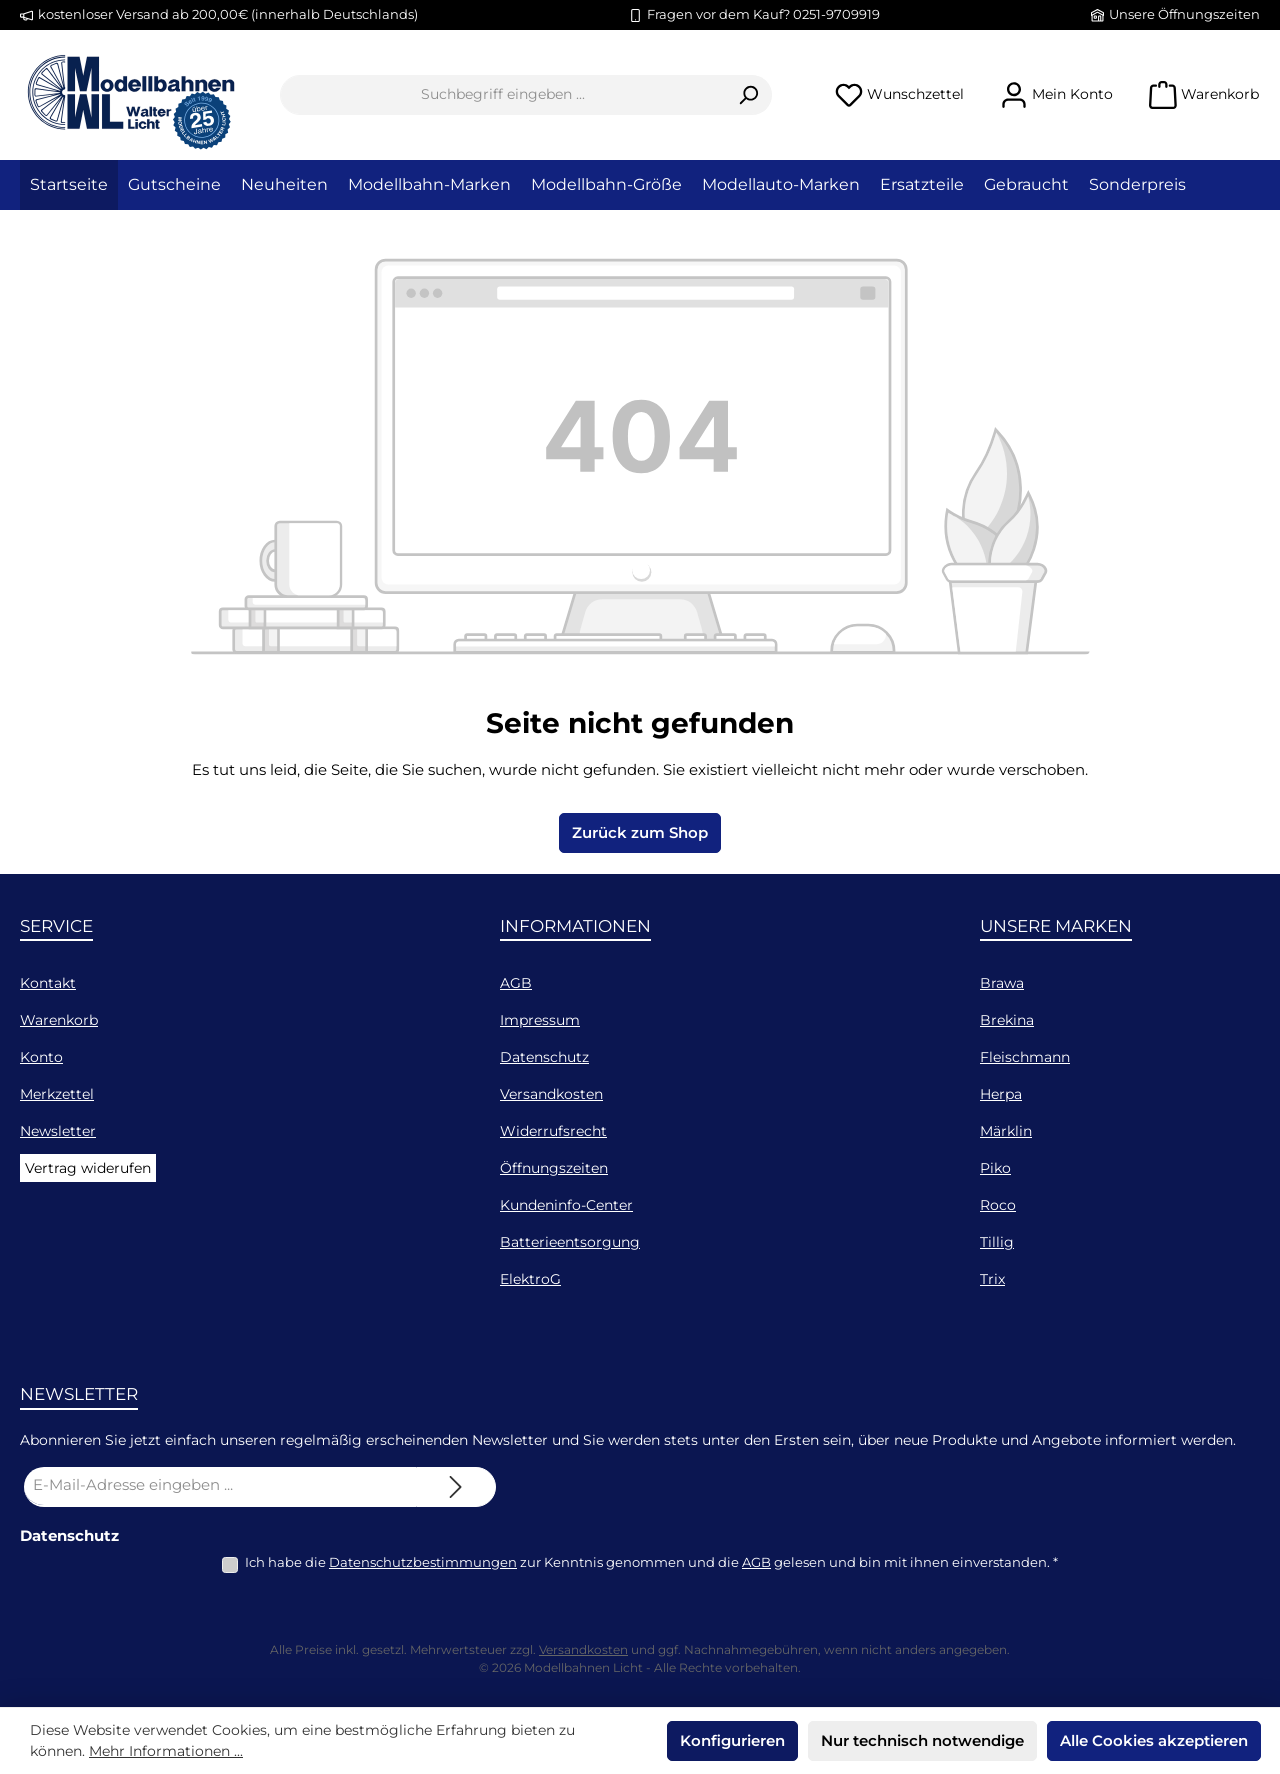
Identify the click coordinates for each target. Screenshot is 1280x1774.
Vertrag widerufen (88, 1168)
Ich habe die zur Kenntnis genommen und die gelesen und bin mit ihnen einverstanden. (651, 1562)
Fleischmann (1025, 1057)
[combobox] (503, 95)
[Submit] (456, 1487)
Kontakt (48, 983)
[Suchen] (748, 95)
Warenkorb (59, 1020)
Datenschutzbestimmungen (423, 1562)
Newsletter (58, 1131)
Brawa (1002, 983)
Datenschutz (544, 1057)
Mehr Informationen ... (166, 1751)
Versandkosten (551, 1094)
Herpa (1001, 1094)
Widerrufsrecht (553, 1131)
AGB (516, 983)
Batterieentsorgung (570, 1242)
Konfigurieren (732, 1740)
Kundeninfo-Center (566, 1205)
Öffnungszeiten (554, 1168)
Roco (998, 1205)
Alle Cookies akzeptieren (1154, 1740)
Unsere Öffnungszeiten (1184, 14)
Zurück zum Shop (640, 832)
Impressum (540, 1020)
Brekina (1007, 1020)
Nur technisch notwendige (922, 1740)
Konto (41, 1057)
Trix (992, 1279)
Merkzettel (57, 1094)
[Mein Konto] (1056, 94)
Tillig (997, 1242)
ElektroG (530, 1279)
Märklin (1006, 1131)
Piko (995, 1168)
